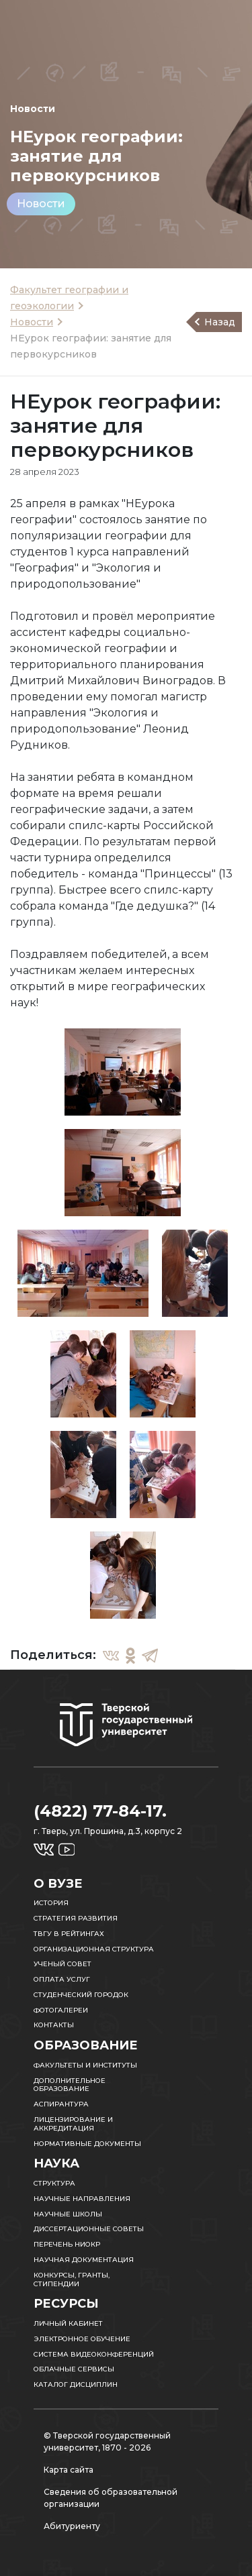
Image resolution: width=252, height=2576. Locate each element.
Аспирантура (61, 2104)
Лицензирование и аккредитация (73, 2124)
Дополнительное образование (70, 2085)
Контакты (54, 2025)
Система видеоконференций (94, 2354)
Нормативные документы (87, 2143)
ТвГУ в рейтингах (69, 1933)
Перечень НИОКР (67, 2244)
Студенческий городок (81, 1994)
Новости (41, 203)
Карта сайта (68, 2470)
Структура (54, 2183)
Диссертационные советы (89, 2228)
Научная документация (84, 2259)
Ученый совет (62, 1964)
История (51, 1902)
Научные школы (68, 2214)
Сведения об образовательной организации (110, 2498)
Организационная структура (94, 1949)
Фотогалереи (61, 2010)
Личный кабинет (68, 2323)
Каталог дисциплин (76, 2384)
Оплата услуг (62, 1979)
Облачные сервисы (74, 2369)
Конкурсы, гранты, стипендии (72, 2279)
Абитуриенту (72, 2526)
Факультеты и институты (85, 2065)
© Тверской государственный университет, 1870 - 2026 (107, 2441)
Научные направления (82, 2198)
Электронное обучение (82, 2338)
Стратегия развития (76, 1918)
